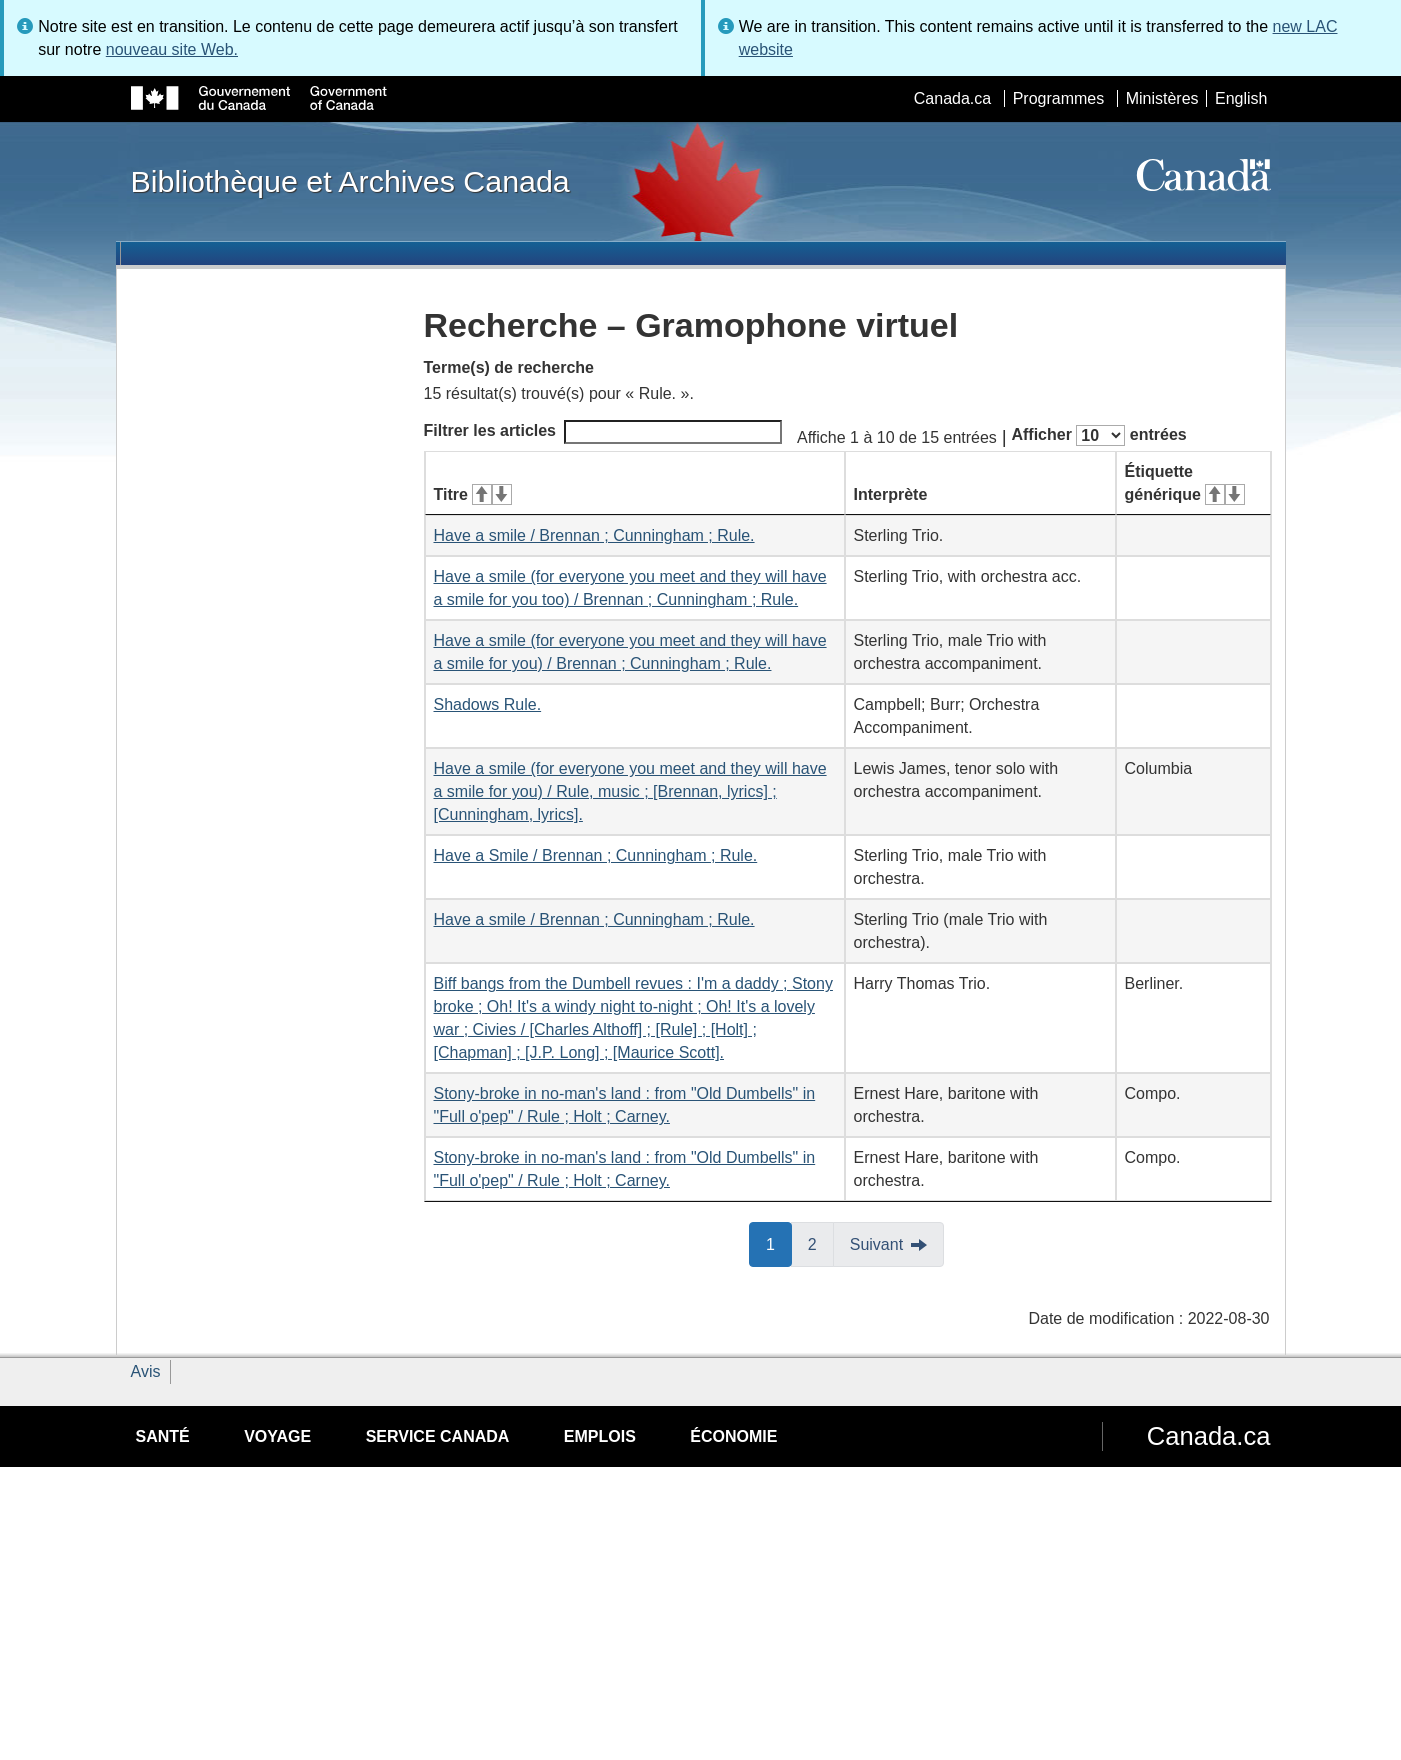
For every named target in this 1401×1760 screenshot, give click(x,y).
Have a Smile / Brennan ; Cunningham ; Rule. (596, 855)
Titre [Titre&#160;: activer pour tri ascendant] (473, 494)
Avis (146, 1371)
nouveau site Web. (172, 49)
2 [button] (821, 1243)
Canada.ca (952, 98)
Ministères (1162, 98)
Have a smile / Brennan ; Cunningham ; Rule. (594, 535)
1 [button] (779, 1243)
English (1241, 98)
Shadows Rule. (488, 704)
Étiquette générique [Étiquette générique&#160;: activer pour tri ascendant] (1185, 483)
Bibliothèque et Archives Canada (350, 181)
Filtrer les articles (603, 432)
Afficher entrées (1098, 435)
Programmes (1059, 98)
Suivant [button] (876, 1244)
